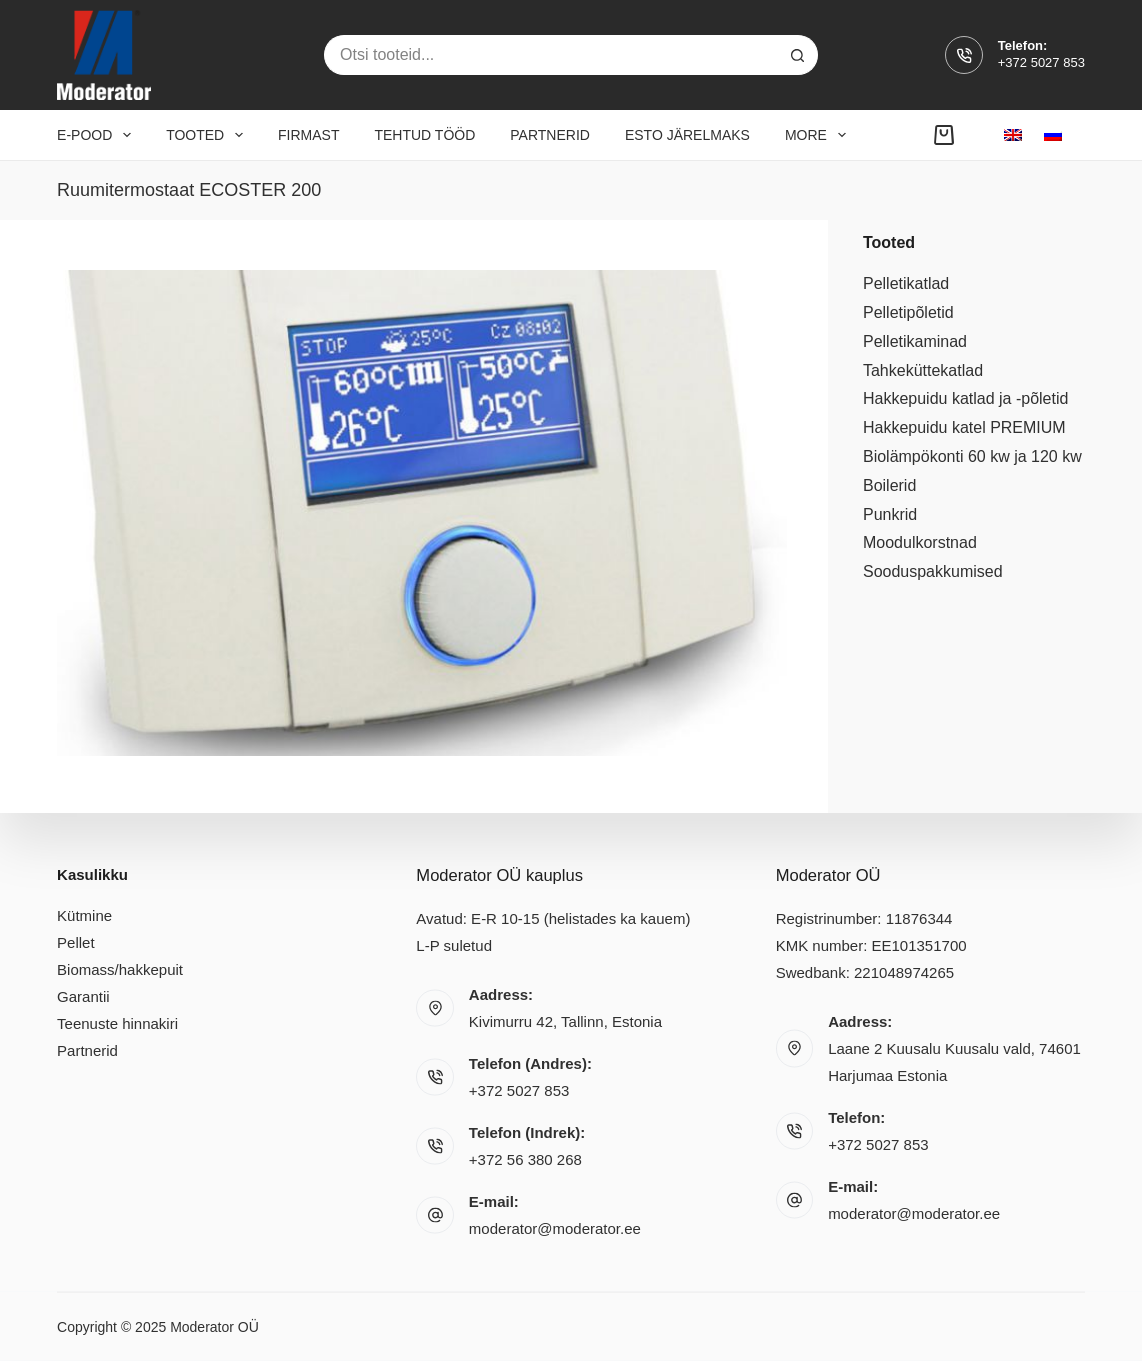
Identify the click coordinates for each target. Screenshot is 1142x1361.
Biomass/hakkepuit (120, 968)
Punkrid (890, 514)
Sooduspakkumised (933, 571)
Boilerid (889, 485)
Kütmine (84, 914)
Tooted (208, 135)
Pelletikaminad (915, 341)
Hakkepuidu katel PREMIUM (964, 427)
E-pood (98, 135)
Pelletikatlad (906, 283)
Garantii (83, 995)
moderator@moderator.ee (555, 1228)
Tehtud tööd (424, 135)
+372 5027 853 (1041, 62)
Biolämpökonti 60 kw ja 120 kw (972, 456)
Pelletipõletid (908, 312)
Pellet (76, 941)
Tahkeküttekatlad (923, 370)
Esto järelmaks (687, 135)
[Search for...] (551, 55)
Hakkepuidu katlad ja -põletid (965, 398)
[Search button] (798, 55)
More (819, 135)
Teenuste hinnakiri (117, 1022)
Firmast (308, 135)
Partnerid (550, 135)
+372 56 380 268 (525, 1159)
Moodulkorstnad (920, 542)
